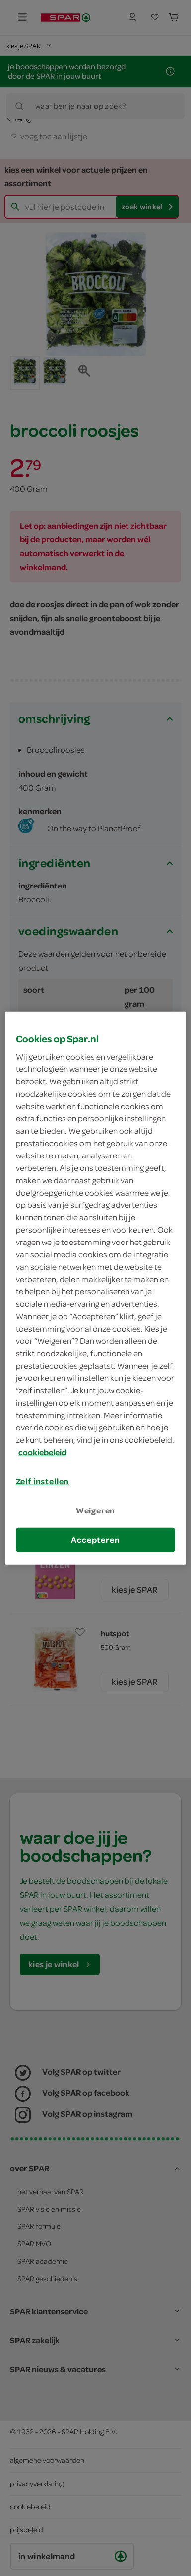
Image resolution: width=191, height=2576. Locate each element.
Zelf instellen (42, 1481)
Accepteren (95, 1539)
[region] (96, 1288)
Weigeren (96, 1510)
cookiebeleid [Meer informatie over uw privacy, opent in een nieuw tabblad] (42, 1451)
